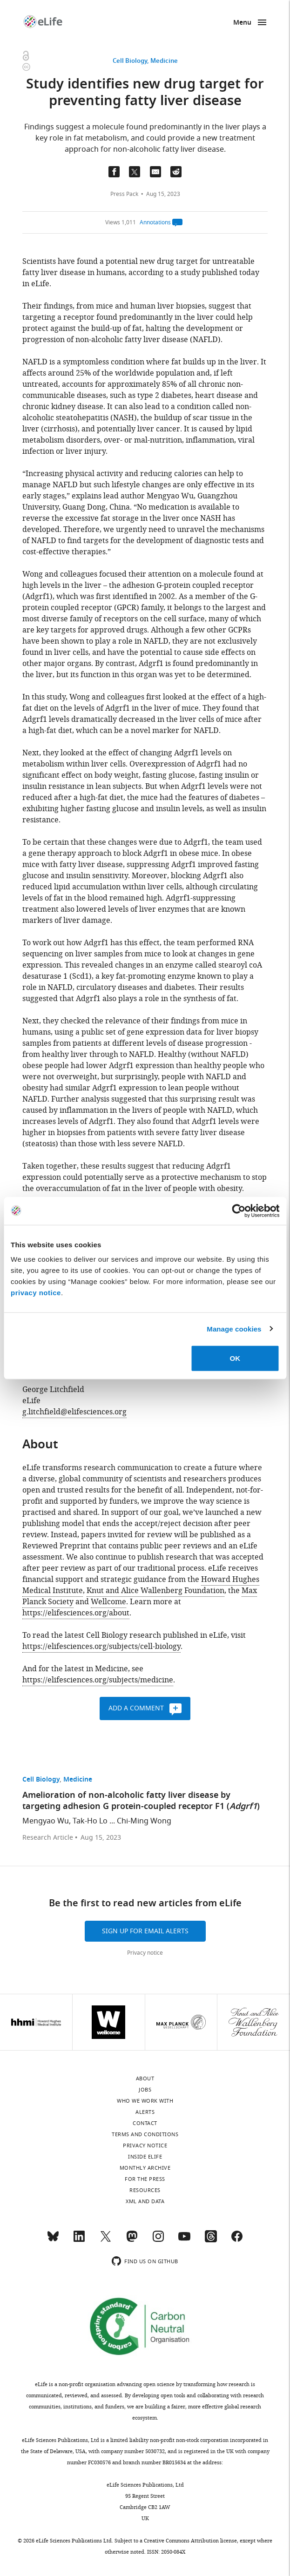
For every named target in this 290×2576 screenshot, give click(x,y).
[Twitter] (105, 2240)
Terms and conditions (145, 2134)
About (145, 2078)
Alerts (145, 2112)
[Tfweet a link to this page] (134, 171)
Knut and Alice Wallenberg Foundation (155, 1590)
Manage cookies (234, 1328)
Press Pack (124, 194)
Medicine (164, 61)
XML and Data (145, 2201)
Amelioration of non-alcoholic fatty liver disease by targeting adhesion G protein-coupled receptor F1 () (141, 1801)
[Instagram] (158, 2240)
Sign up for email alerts (145, 1931)
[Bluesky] (53, 2240)
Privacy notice (145, 1953)
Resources (145, 2190)
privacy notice (36, 1293)
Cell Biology (130, 61)
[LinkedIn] (79, 2240)
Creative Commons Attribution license (190, 2540)
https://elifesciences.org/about (75, 1613)
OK (235, 1358)
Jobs (145, 2089)
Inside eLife (145, 2156)
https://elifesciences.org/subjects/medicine (97, 1680)
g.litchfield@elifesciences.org (74, 1412)
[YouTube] (184, 2240)
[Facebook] (236, 2240)
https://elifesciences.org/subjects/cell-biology (101, 1646)
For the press (145, 2179)
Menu (242, 23)
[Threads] (210, 2240)
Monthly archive (145, 2168)
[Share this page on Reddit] (176, 171)
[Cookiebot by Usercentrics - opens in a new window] (238, 1210)
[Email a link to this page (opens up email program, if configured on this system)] (155, 171)
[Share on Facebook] (114, 171)
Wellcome (108, 1601)
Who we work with (145, 2101)
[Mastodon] (131, 2240)
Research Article (47, 1838)
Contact (145, 2123)
